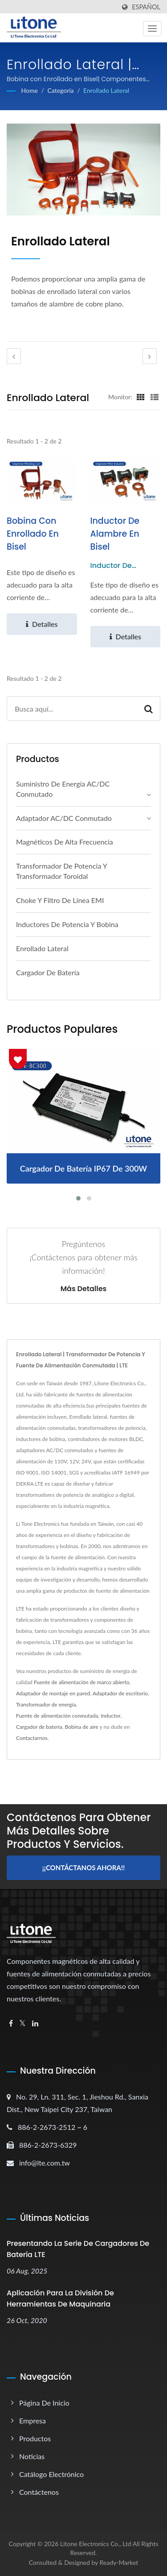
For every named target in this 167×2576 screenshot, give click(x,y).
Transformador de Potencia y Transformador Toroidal (61, 870)
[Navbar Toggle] (152, 28)
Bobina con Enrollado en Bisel (33, 534)
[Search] (72, 709)
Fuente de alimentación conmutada (57, 1715)
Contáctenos (39, 2492)
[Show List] (154, 396)
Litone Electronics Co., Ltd (95, 2543)
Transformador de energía (46, 1704)
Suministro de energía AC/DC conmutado (63, 788)
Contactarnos (32, 1738)
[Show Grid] (141, 396)
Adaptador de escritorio (120, 1693)
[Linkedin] (35, 2023)
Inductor (111, 1715)
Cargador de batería (48, 972)
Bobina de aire (81, 1726)
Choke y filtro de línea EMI (60, 900)
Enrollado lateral (106, 90)
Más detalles (84, 1289)
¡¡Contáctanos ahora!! (83, 1868)
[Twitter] (22, 2023)
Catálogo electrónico (51, 2474)
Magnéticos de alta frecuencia (64, 841)
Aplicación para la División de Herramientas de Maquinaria (60, 2298)
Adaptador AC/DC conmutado (64, 818)
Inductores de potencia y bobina (67, 924)
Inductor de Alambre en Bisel (115, 534)
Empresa (32, 2420)
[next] (150, 356)
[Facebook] (11, 2023)
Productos (35, 2438)
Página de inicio (44, 2402)
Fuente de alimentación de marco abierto (82, 1682)
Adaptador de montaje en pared (53, 1693)
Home (29, 90)
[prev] (14, 356)
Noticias (32, 2456)
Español (146, 7)
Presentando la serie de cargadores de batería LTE (78, 2249)
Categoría (60, 90)
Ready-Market (119, 2562)
